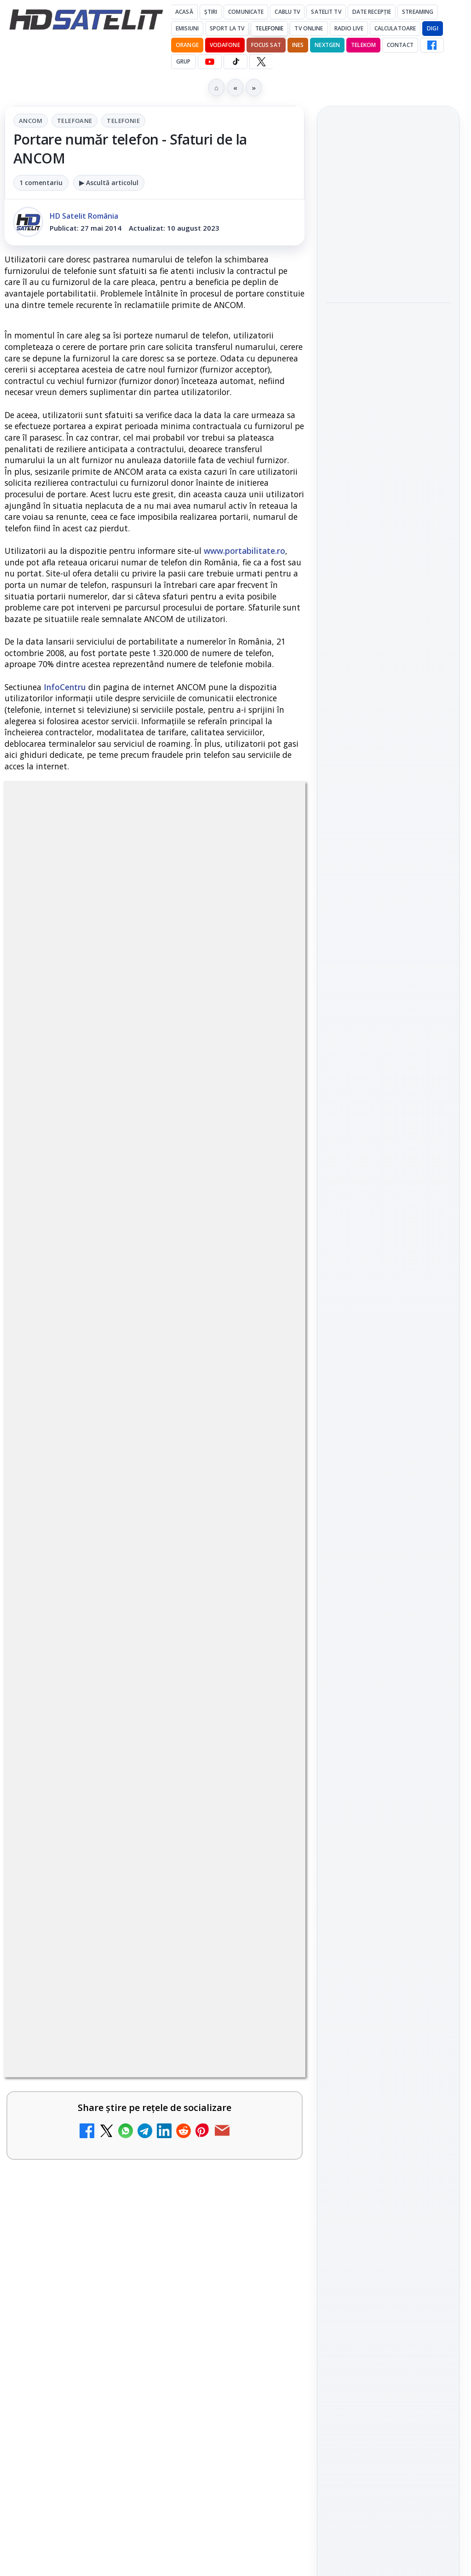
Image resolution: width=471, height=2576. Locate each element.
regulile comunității (156, 1231)
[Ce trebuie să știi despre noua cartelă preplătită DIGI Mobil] (265, 2306)
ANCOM (30, 120)
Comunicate (246, 12)
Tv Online (308, 28)
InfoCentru (65, 686)
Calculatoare (395, 28)
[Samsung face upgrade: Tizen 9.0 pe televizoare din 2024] (265, 2395)
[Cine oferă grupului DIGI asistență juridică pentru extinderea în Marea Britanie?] (388, 268)
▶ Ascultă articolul (108, 182)
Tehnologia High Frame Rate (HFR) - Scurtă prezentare (127, 1906)
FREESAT (371, 1454)
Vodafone (225, 45)
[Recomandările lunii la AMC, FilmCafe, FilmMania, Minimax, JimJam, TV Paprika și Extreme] (265, 2210)
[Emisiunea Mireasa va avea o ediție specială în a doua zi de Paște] (265, 1634)
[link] (154, 1542)
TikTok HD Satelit (388, 1279)
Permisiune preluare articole (388, 1564)
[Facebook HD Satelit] (432, 45)
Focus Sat (266, 45)
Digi (338, 1454)
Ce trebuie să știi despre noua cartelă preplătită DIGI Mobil (132, 2286)
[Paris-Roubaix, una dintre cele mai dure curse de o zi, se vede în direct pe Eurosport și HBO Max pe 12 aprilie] (388, 531)
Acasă (184, 12)
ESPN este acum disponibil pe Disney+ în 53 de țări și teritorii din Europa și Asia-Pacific (132, 1709)
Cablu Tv (287, 12)
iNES (298, 45)
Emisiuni (187, 28)
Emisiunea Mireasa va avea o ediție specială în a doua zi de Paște (126, 1614)
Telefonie (269, 28)
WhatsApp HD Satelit (388, 1227)
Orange (187, 45)
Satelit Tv (326, 12)
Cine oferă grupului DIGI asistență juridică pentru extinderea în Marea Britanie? (387, 206)
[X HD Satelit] (261, 61)
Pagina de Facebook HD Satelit (388, 1159)
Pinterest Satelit (388, 1332)
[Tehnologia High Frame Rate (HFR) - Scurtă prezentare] (265, 1926)
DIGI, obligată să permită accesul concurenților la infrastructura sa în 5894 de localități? (127, 1524)
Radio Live (348, 28)
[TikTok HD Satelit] (235, 61)
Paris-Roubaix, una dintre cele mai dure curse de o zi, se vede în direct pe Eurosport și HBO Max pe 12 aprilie (384, 464)
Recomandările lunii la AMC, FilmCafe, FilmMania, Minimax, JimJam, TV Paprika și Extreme (132, 2196)
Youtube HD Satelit (388, 1253)
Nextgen (327, 45)
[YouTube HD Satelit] (210, 61)
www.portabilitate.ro (244, 550)
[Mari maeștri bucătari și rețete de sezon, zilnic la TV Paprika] (265, 2014)
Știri (211, 12)
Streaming (417, 12)
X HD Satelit (388, 1306)
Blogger (310, 2468)
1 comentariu (41, 182)
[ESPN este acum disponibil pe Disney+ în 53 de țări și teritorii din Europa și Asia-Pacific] (265, 1723)
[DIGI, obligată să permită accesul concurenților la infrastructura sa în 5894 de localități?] (265, 1538)
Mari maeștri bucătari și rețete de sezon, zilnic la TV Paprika (123, 1994)
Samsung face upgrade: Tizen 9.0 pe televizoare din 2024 (127, 2374)
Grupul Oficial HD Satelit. (103, 1256)
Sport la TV (227, 28)
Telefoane (74, 120)
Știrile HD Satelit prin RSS (388, 1363)
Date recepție (371, 12)
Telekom (363, 45)
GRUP (183, 61)
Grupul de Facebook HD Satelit (388, 1196)
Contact (400, 45)
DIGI (432, 28)
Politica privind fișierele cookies (388, 1594)
